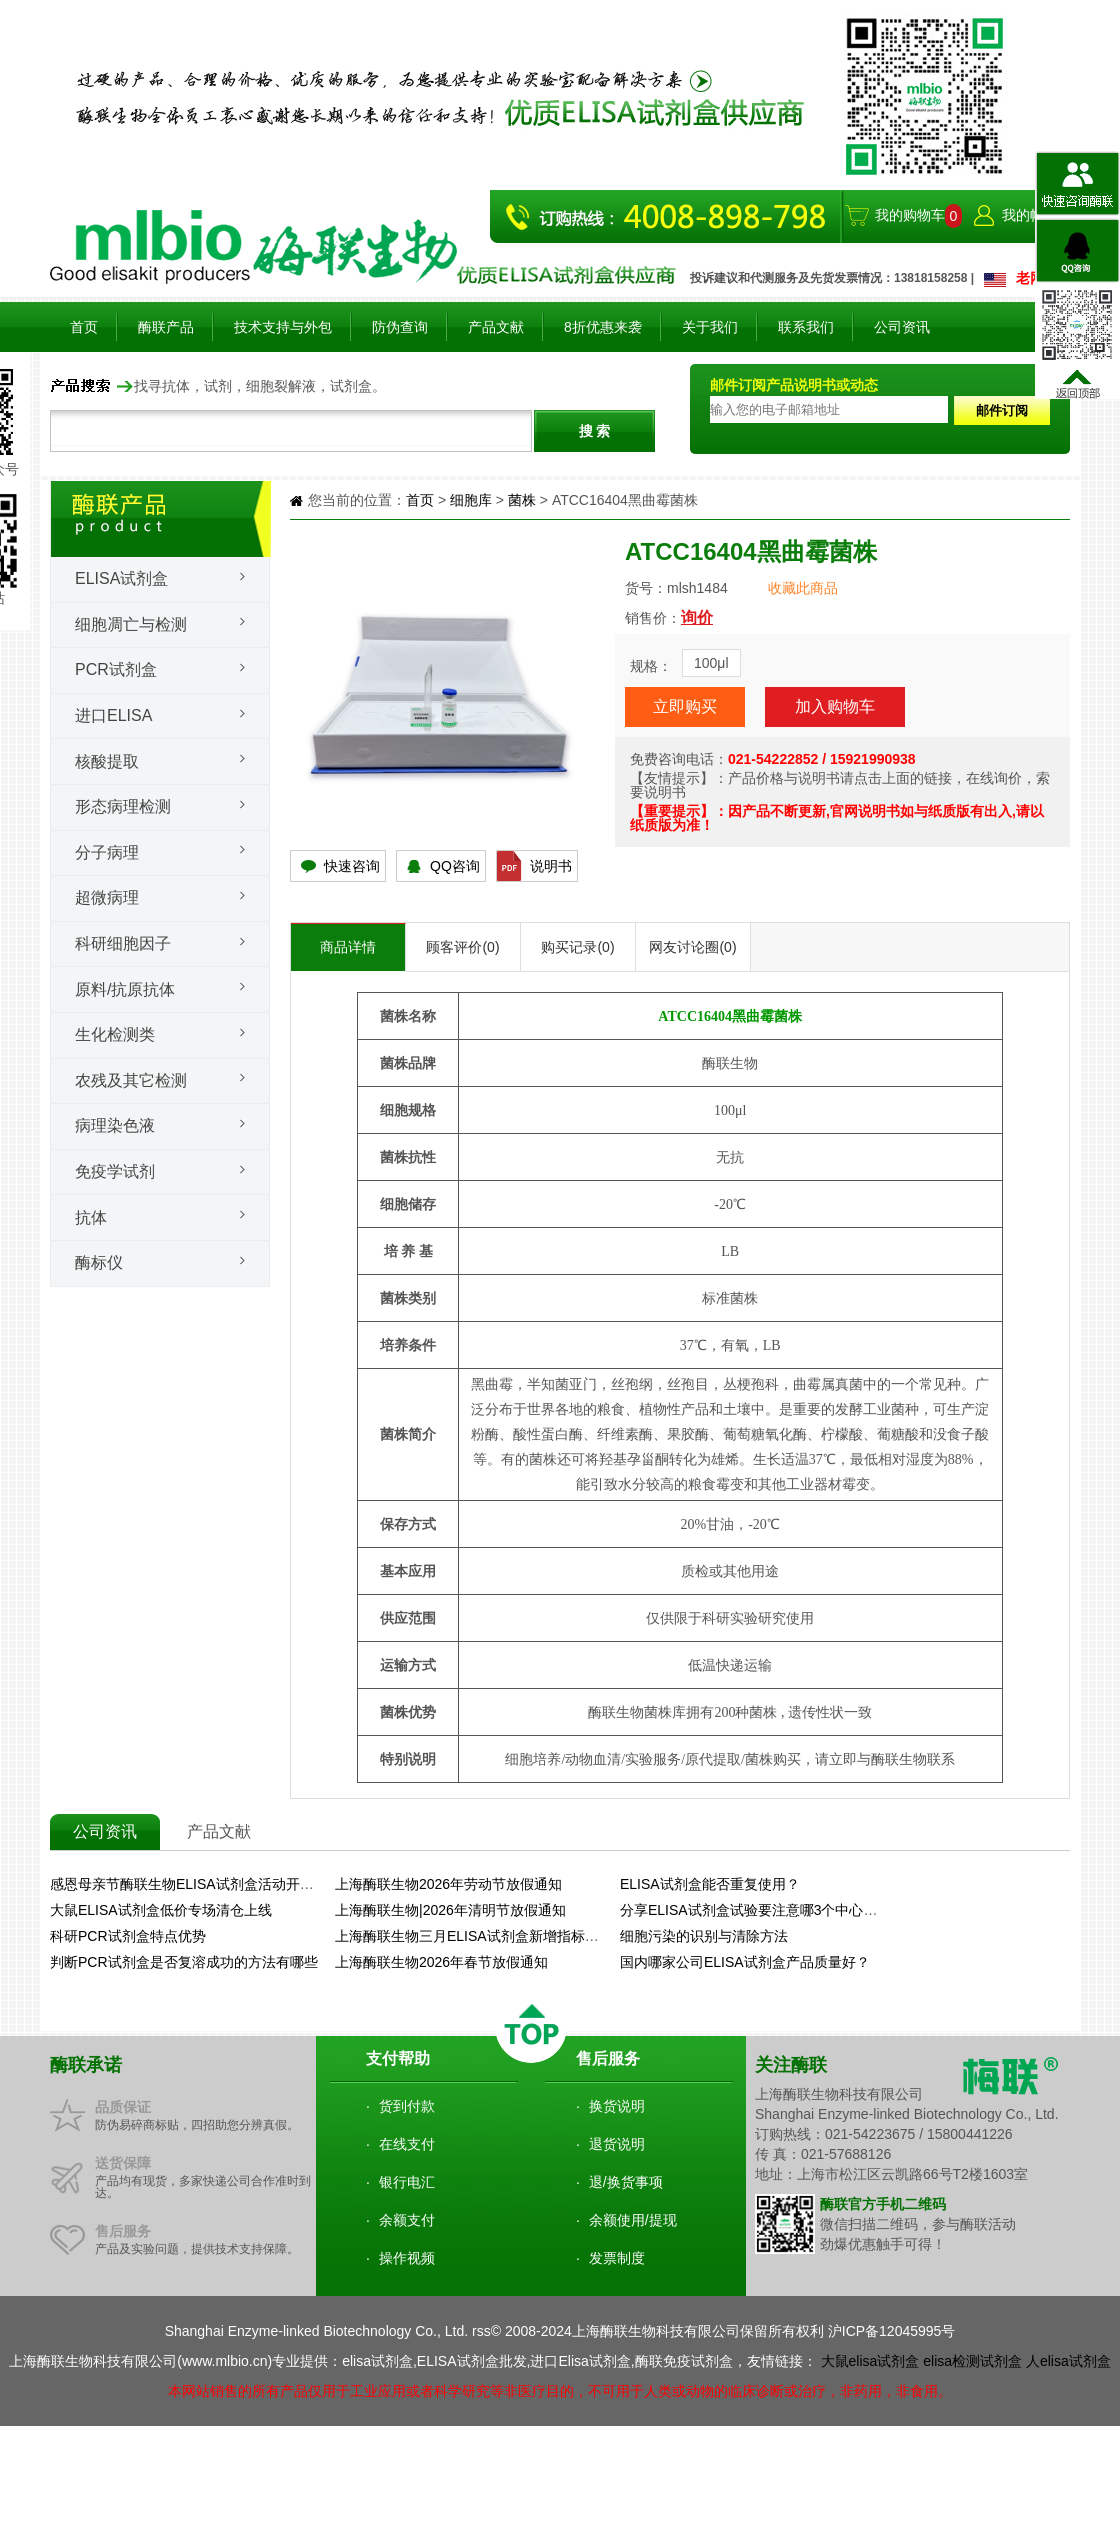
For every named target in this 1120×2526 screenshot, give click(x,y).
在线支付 (407, 2144)
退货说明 (617, 2144)
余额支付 (407, 2220)
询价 (697, 617)
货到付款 (407, 2106)
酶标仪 (99, 1262)
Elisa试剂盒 (121, 578)
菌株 (522, 500)
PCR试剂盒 (116, 669)
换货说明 (617, 2106)
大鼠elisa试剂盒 (870, 2361)
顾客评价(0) (462, 947)
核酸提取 (107, 761)
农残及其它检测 (131, 1080)
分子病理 (107, 852)
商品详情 (348, 947)
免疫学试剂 (115, 1171)
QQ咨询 (455, 866)
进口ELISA (113, 715)
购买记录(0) (577, 947)
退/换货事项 (626, 2182)
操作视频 (407, 2258)
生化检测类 (115, 1034)
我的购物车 (910, 215)
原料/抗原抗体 (125, 989)
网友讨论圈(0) (692, 947)
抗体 (91, 1217)
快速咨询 (352, 866)
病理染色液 (115, 1125)
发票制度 (617, 2258)
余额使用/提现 (633, 2220)
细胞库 (471, 500)
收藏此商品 (803, 588)
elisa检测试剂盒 (972, 2361)
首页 (84, 327)
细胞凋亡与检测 (131, 624)
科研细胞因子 (123, 943)
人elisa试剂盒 (1068, 2361)
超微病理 (107, 897)
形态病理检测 (123, 806)
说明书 (551, 866)
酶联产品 (166, 327)
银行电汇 (407, 2182)
